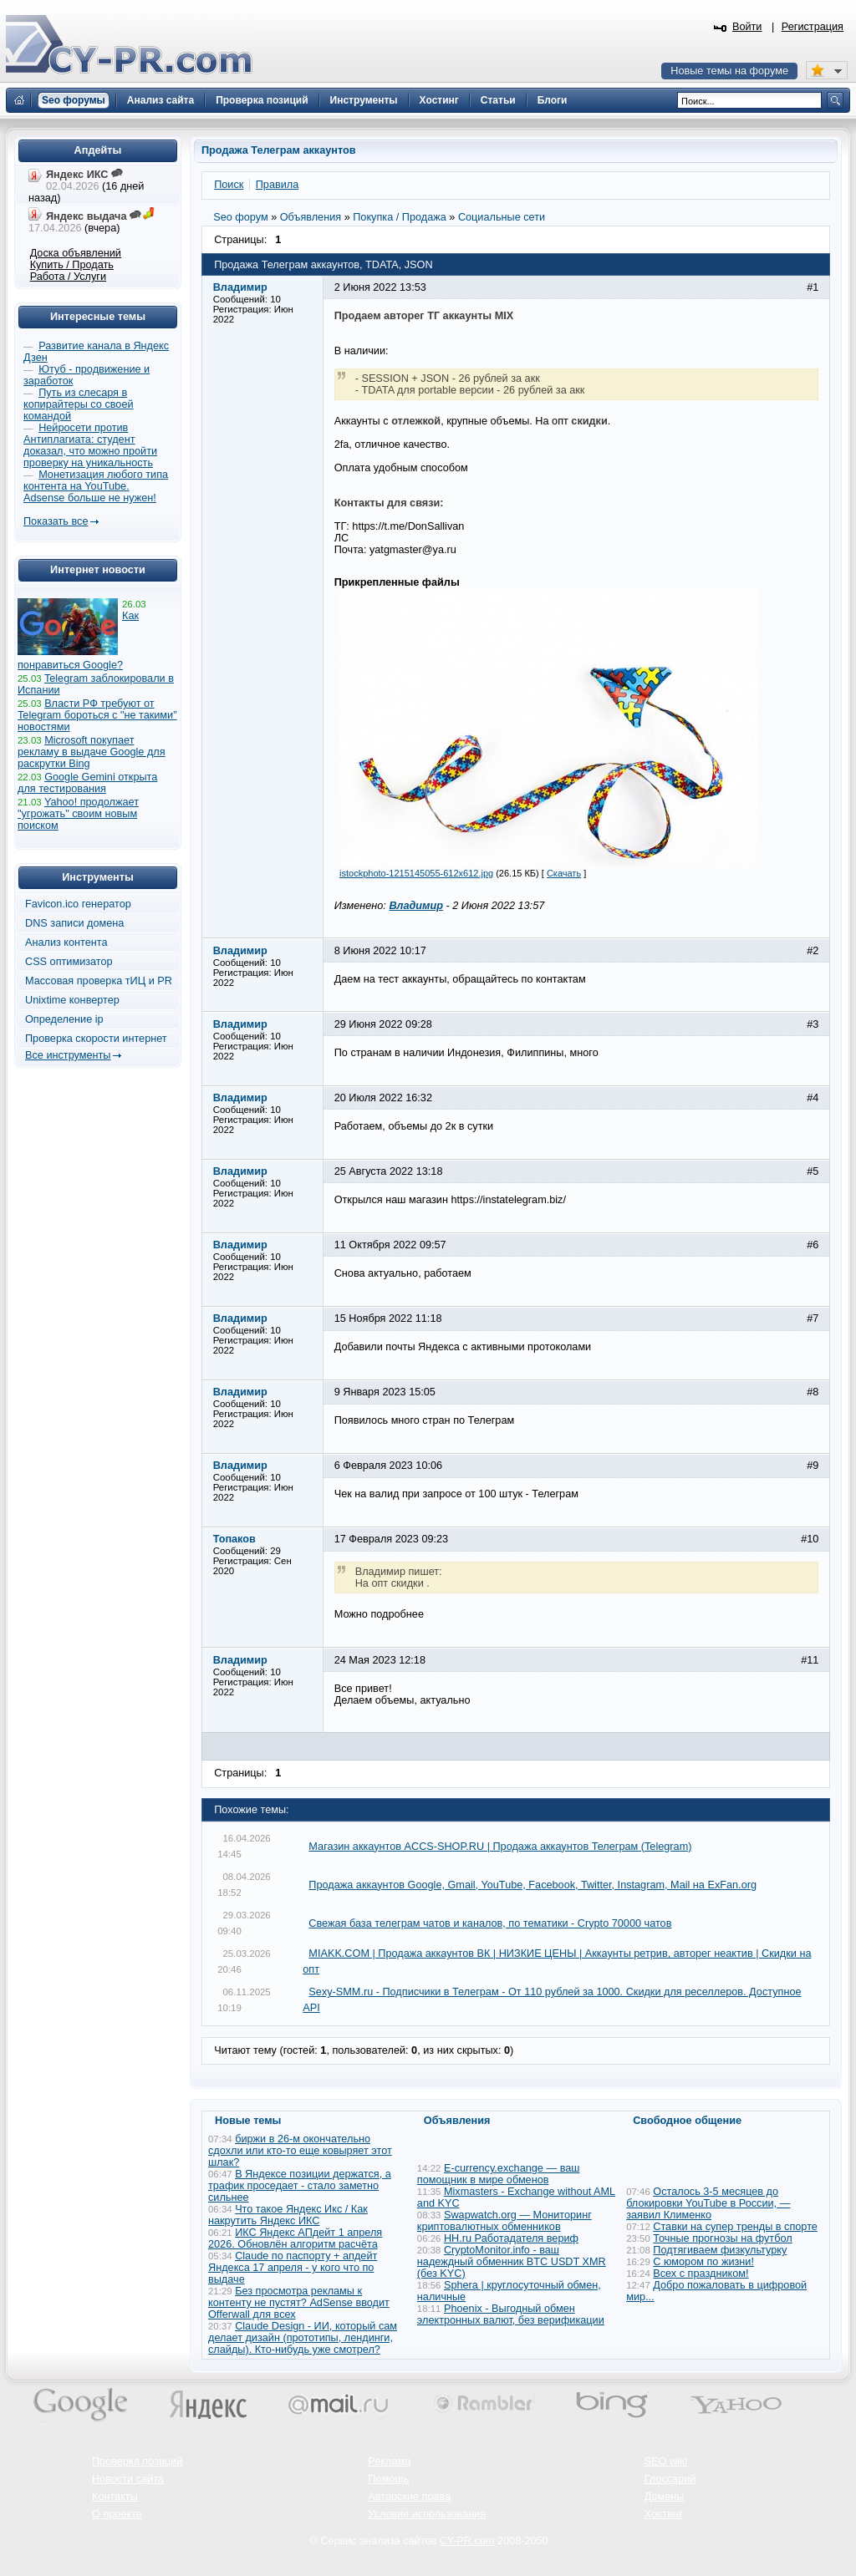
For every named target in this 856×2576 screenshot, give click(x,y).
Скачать (564, 873)
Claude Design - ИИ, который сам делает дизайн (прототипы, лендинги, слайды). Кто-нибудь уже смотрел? (302, 2337)
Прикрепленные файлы (397, 582)
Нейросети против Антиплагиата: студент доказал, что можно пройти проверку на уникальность (90, 445)
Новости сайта (128, 2479)
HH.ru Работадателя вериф (511, 2238)
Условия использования (427, 2514)
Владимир (416, 906)
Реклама (389, 2461)
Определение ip (64, 1019)
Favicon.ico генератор (78, 904)
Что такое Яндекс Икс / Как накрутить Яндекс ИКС (288, 2215)
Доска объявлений (75, 253)
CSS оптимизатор (69, 962)
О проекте (117, 2514)
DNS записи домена (74, 923)
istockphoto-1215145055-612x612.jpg (416, 873)
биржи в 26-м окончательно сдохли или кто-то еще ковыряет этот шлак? (300, 2150)
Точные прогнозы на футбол (722, 2238)
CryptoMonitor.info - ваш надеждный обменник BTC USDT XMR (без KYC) (511, 2261)
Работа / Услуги (68, 276)
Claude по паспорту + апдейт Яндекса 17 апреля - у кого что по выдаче (292, 2267)
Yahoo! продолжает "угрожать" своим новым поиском (78, 813)
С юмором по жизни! (703, 2262)
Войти (747, 27)
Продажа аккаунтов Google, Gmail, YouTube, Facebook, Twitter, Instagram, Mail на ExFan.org (532, 1885)
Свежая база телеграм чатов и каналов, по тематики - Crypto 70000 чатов (489, 1923)
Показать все (55, 521)
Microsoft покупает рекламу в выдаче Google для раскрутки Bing (92, 752)
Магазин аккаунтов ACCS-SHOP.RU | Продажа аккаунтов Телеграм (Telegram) (499, 1846)
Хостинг (664, 2514)
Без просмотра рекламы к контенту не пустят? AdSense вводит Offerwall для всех (299, 2302)
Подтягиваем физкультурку (720, 2250)
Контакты (115, 2496)
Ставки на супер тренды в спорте (735, 2227)
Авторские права (409, 2496)
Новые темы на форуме (729, 71)
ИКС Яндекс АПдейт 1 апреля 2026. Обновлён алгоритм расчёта (295, 2238)
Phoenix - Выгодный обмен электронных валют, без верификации (510, 2314)
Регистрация (812, 27)
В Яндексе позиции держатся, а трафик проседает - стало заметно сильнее (299, 2185)
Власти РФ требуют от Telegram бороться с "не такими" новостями (97, 715)
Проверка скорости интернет (96, 1038)
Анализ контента (66, 942)
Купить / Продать (72, 265)
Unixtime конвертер (72, 1000)
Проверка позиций (137, 2461)
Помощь (388, 2479)
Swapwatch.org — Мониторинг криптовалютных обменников (504, 2221)
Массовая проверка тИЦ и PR (98, 981)
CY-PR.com (467, 2541)
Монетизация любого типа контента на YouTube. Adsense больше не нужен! (95, 486)
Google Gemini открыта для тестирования (87, 783)
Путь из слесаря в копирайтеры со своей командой (78, 404)
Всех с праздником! (700, 2273)
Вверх (755, 2517)
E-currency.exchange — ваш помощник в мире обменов (498, 2174)
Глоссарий (670, 2479)
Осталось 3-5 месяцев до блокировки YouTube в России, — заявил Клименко (708, 2203)
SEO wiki (666, 2461)
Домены (665, 2496)
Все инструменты (67, 1055)
